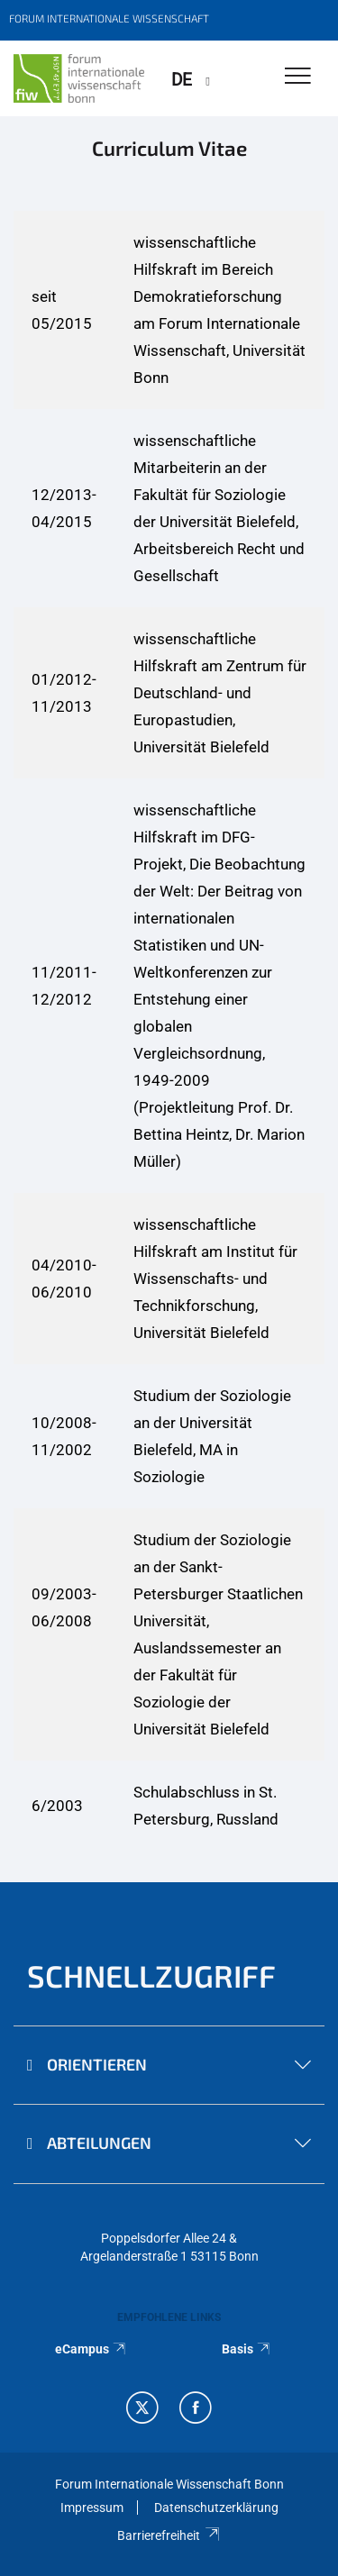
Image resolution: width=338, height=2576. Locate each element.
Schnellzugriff (151, 1975)
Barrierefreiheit (169, 2535)
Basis (247, 2349)
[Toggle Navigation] (298, 77)
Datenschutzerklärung (216, 2507)
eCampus (91, 2349)
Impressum (91, 2507)
